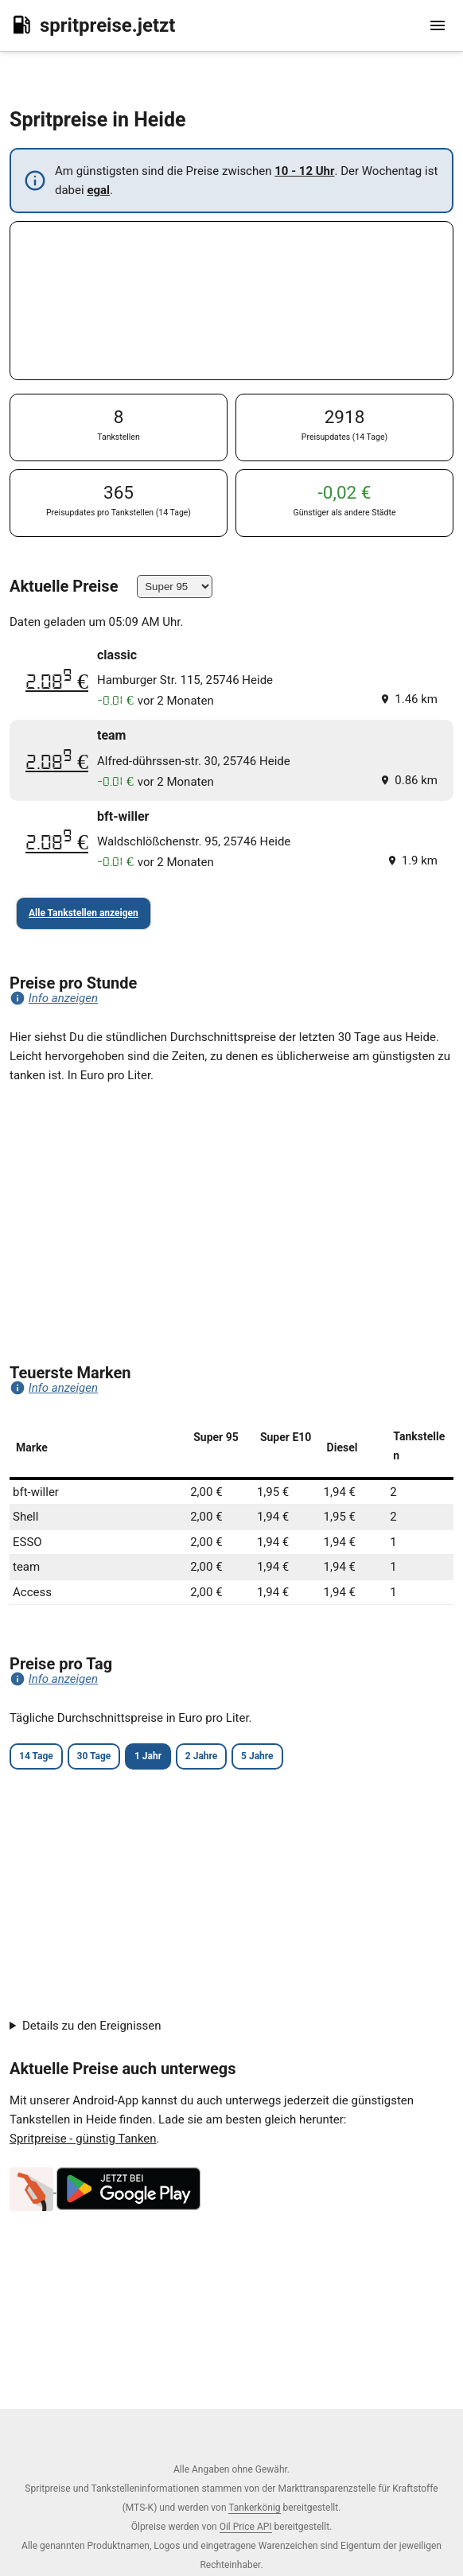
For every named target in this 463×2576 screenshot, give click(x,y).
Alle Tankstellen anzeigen (83, 913)
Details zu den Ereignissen (91, 2025)
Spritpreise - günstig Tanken (83, 2138)
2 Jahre (201, 1756)
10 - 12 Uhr (304, 171)
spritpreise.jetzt (92, 25)
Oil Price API (246, 2526)
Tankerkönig (254, 2507)
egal (98, 190)
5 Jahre (257, 1756)
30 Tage (94, 1756)
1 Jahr (147, 1756)
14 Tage (36, 1756)
